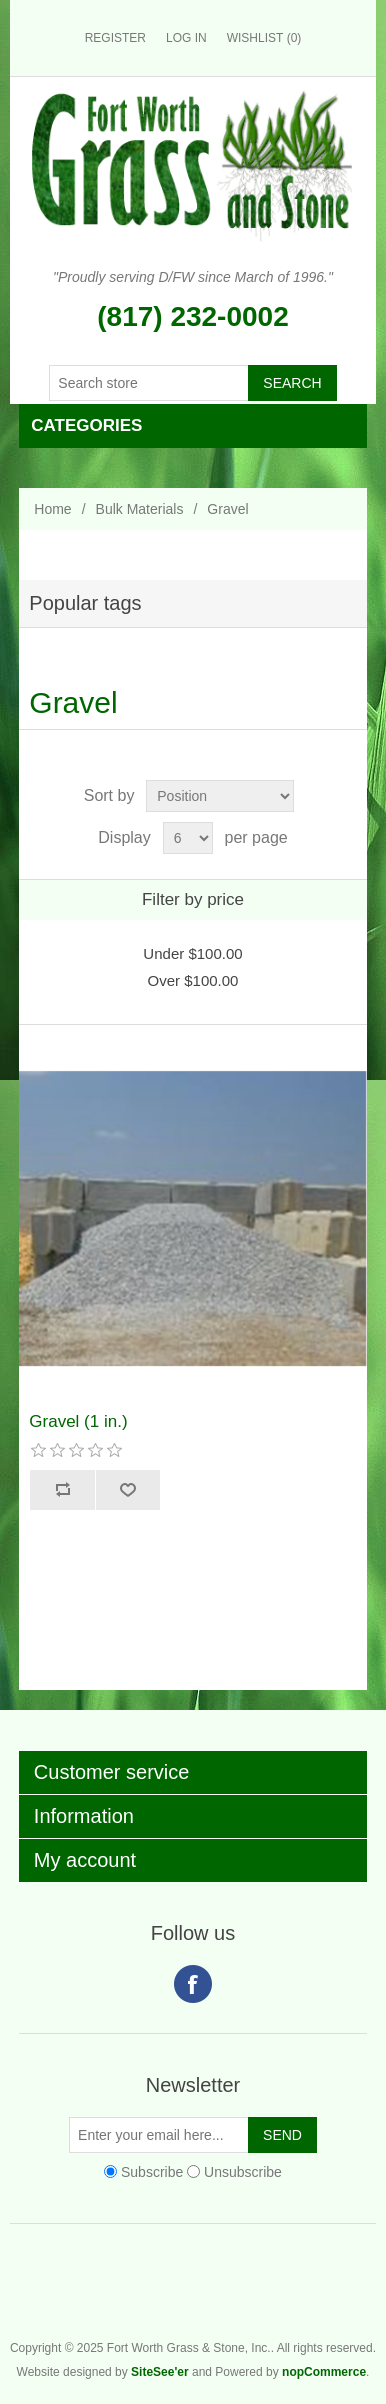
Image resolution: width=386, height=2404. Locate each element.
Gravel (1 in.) (78, 1421)
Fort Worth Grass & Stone (366, 2295)
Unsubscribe (243, 2172)
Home (52, 509)
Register (115, 38)
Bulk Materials (140, 509)
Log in (186, 38)
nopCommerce (324, 2372)
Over (193, 980)
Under (192, 953)
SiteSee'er (160, 2372)
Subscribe (152, 2172)
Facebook (193, 1984)
